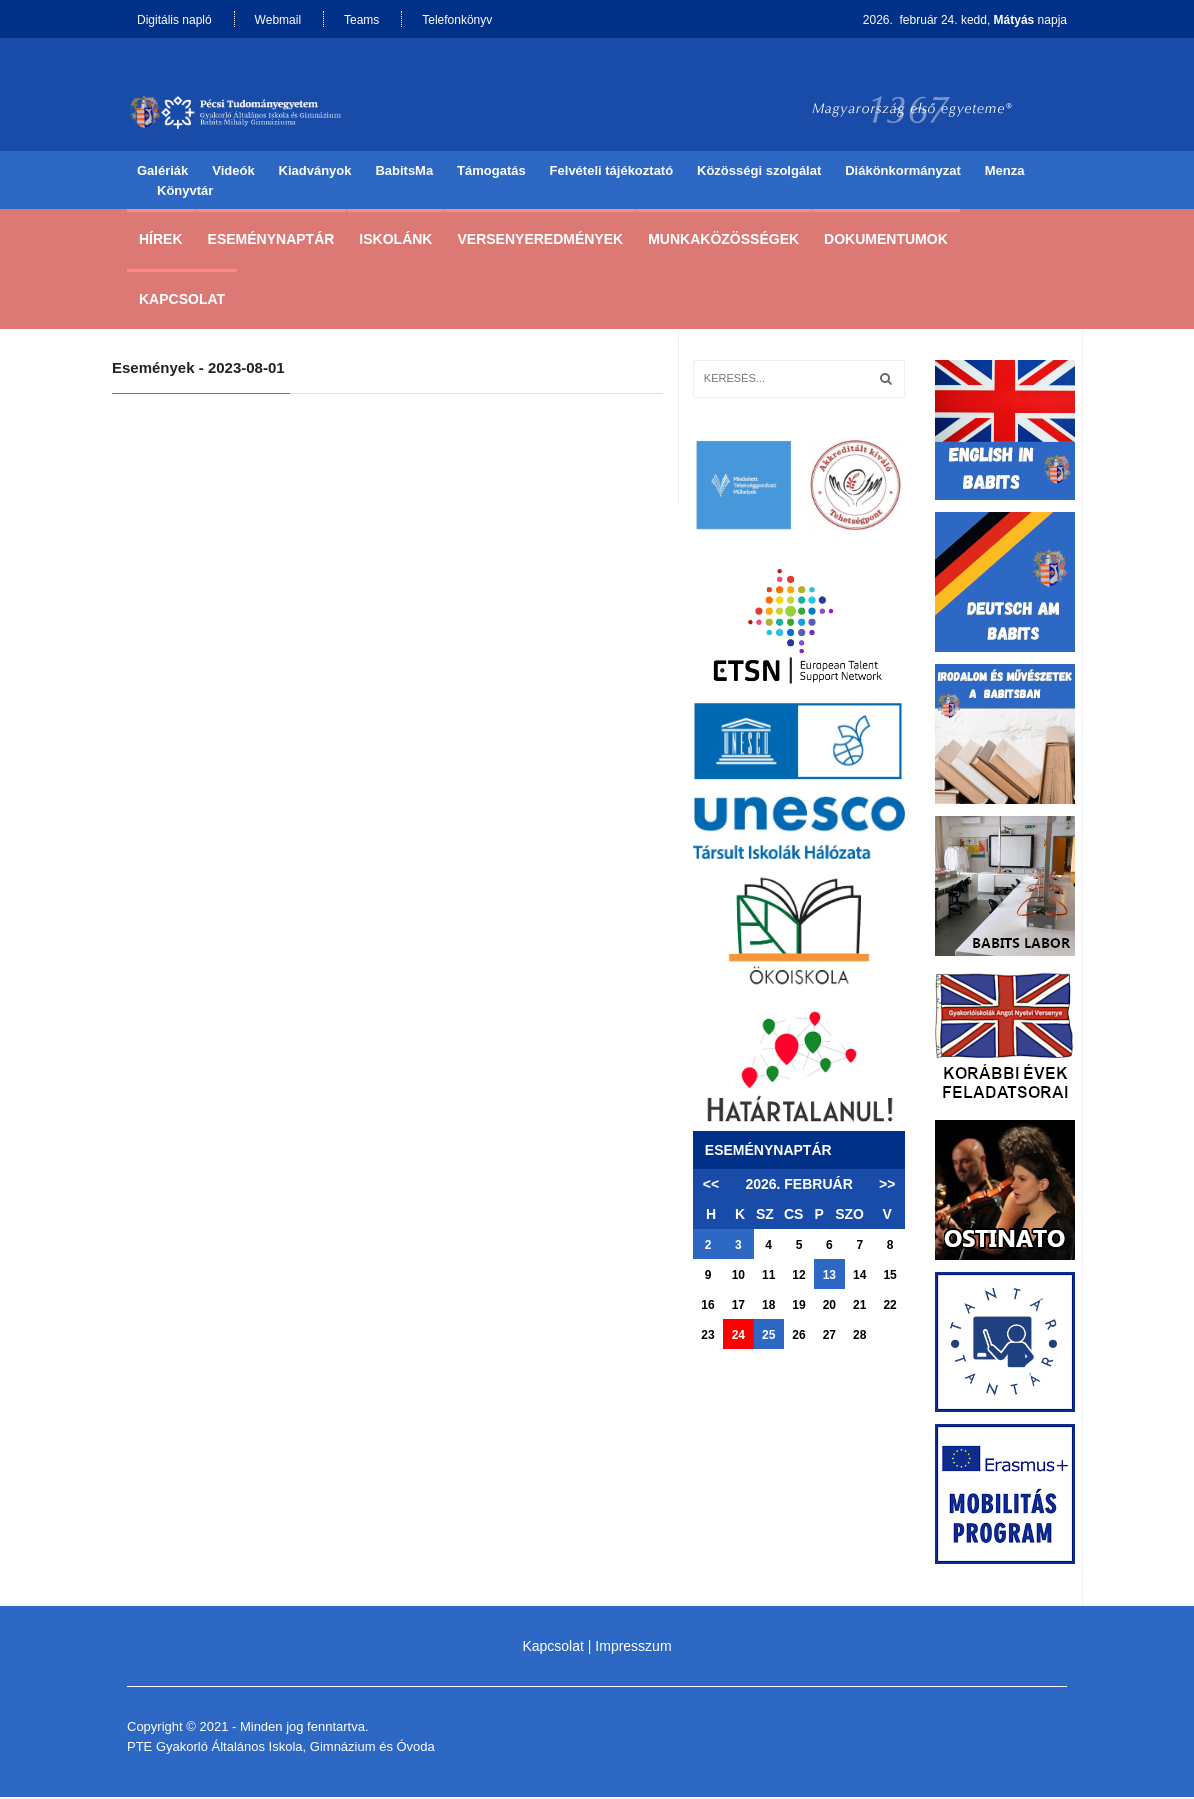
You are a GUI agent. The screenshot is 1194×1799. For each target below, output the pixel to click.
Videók (233, 172)
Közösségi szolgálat (759, 172)
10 (738, 1277)
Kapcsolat (182, 301)
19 (798, 1307)
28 (859, 1337)
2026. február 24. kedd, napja (965, 20)
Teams (361, 20)
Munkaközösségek (723, 241)
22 (889, 1307)
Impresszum (633, 1648)
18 (768, 1307)
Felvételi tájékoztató (612, 172)
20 (829, 1307)
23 (707, 1337)
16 (707, 1307)
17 (738, 1307)
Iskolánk (395, 241)
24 (738, 1337)
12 (798, 1277)
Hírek (161, 241)
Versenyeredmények (540, 241)
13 (829, 1277)
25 (768, 1337)
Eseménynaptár (271, 241)
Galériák (162, 172)
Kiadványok (315, 172)
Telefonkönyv (457, 20)
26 (798, 1337)
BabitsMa (404, 172)
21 (859, 1307)
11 (768, 1277)
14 (859, 1277)
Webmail (278, 20)
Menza (1005, 172)
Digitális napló (174, 20)
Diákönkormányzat (903, 172)
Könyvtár (185, 192)
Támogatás (491, 172)
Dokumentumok (886, 241)
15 (889, 1277)
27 (829, 1337)
